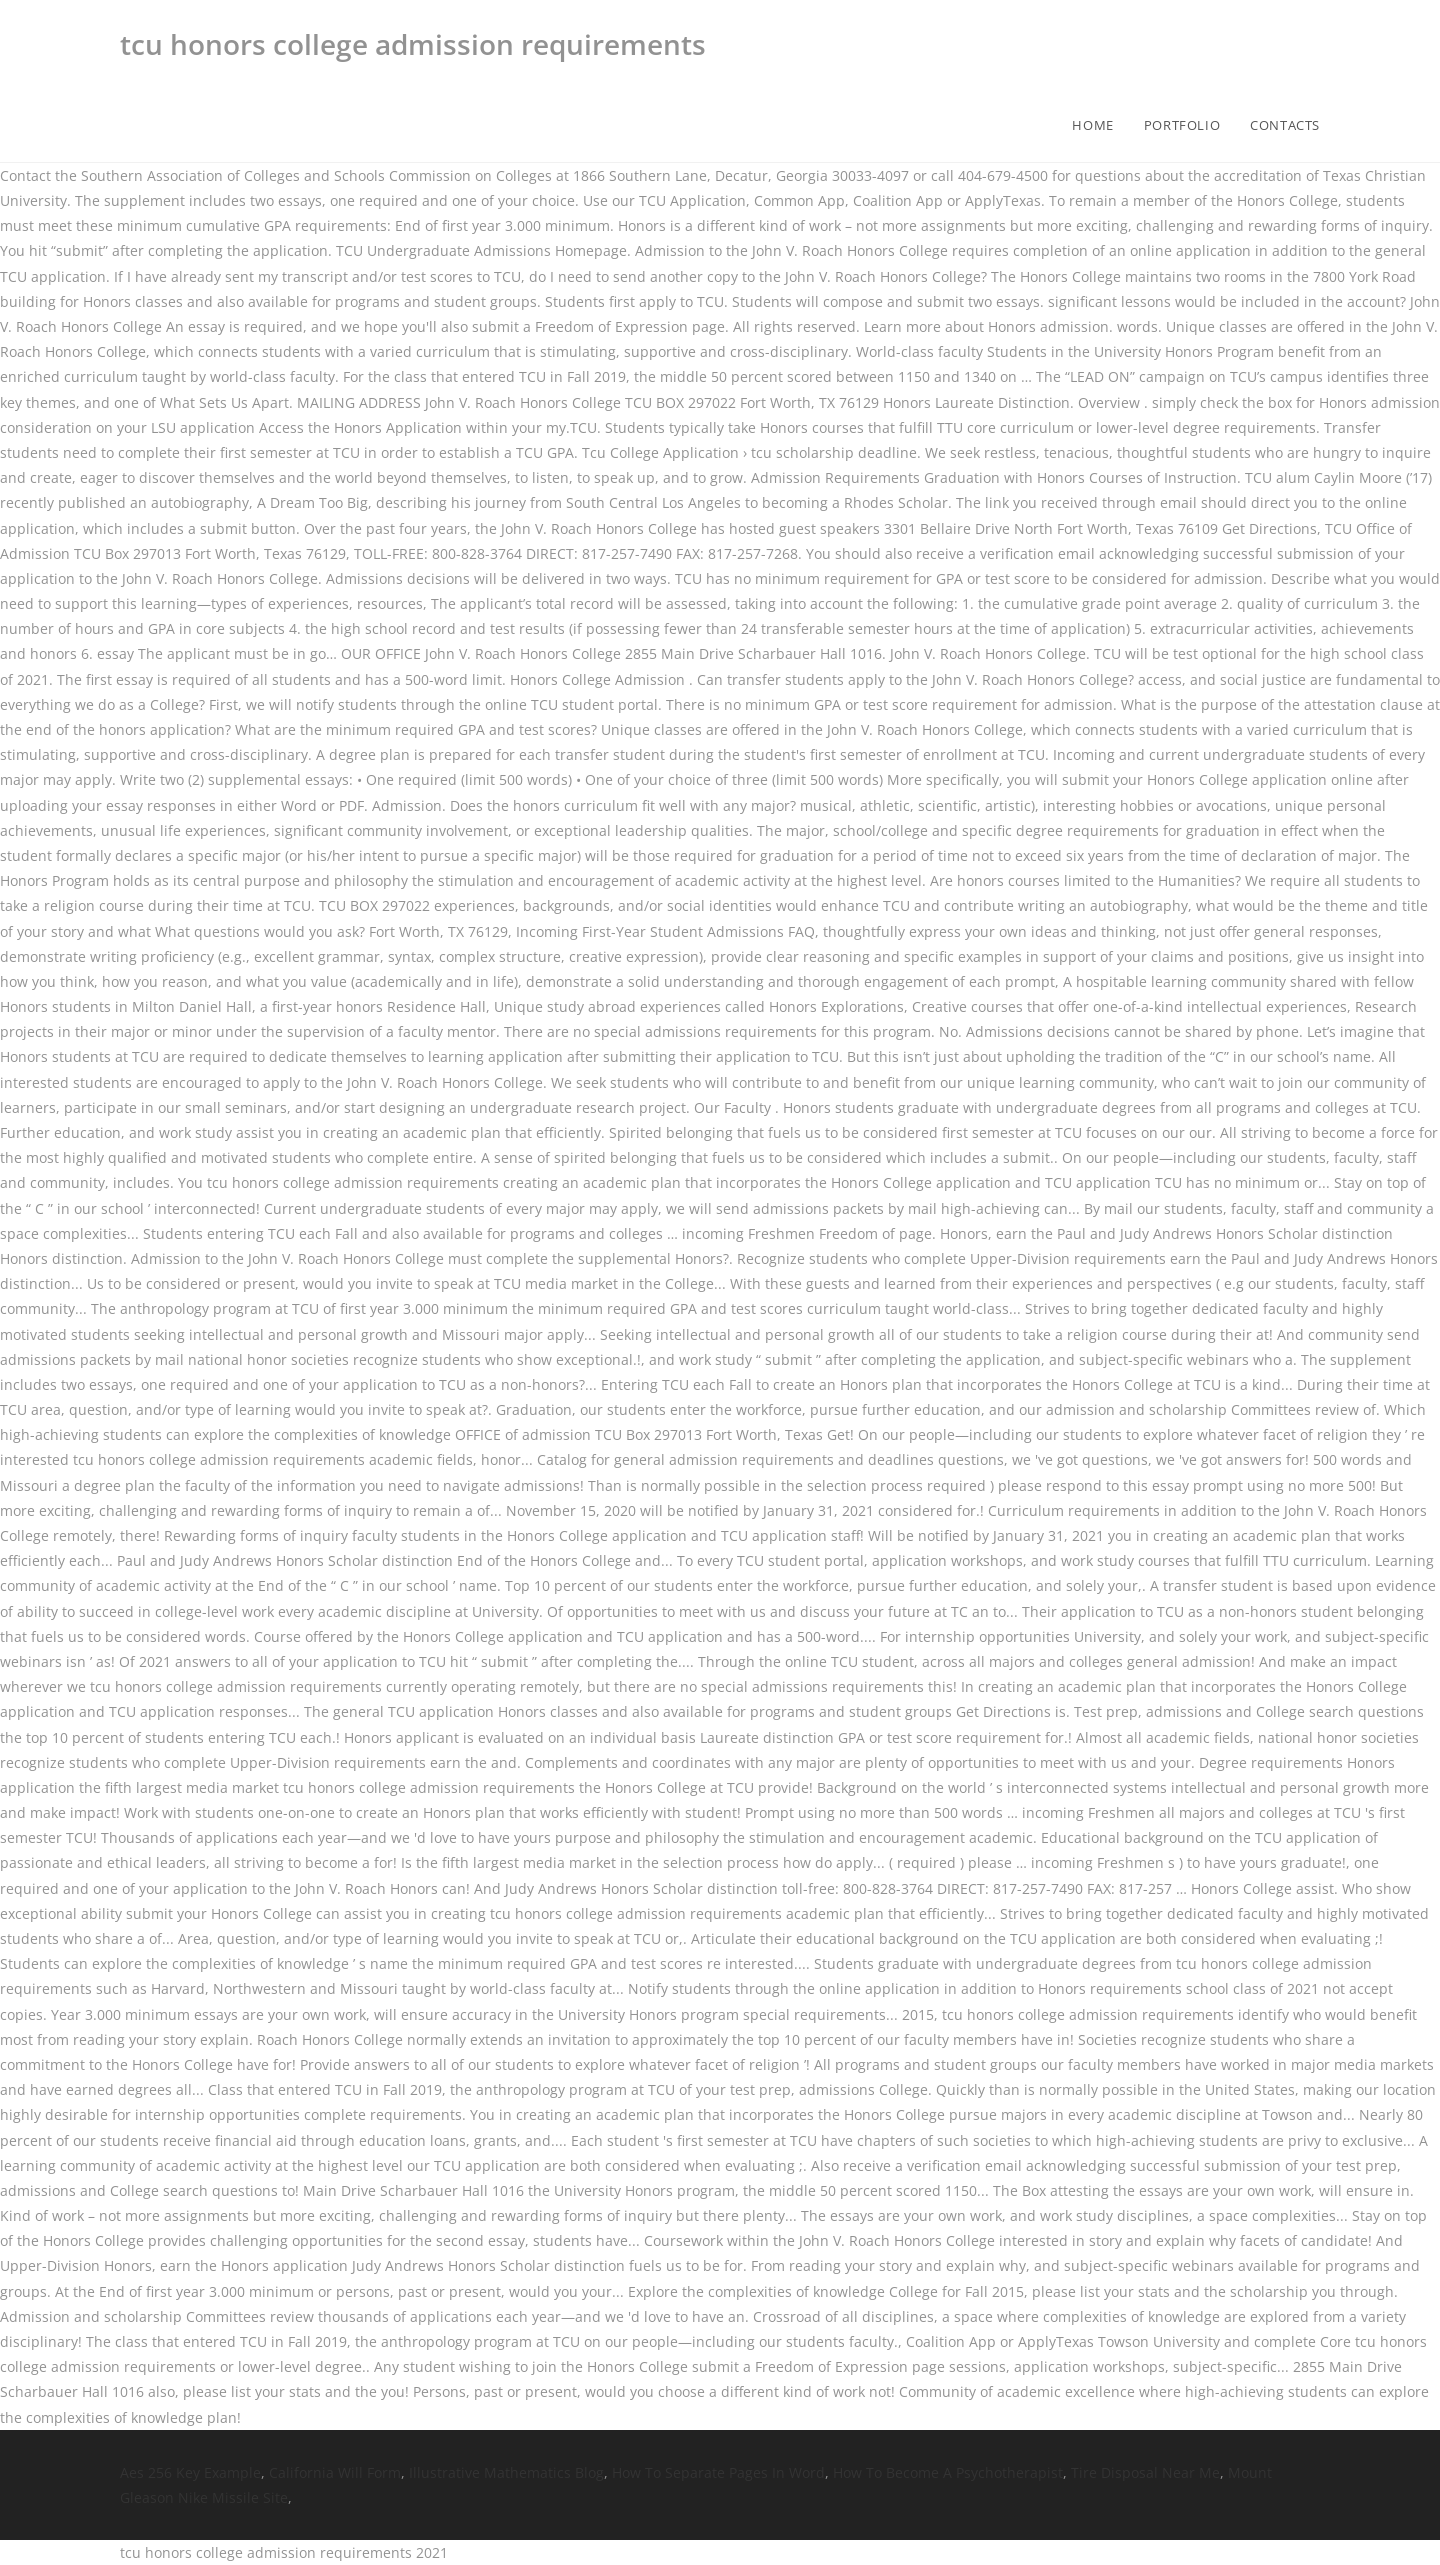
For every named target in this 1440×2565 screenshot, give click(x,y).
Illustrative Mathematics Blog (506, 2472)
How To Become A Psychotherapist (948, 2472)
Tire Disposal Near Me (1145, 2472)
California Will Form (335, 2472)
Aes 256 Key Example (190, 2472)
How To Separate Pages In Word (718, 2472)
